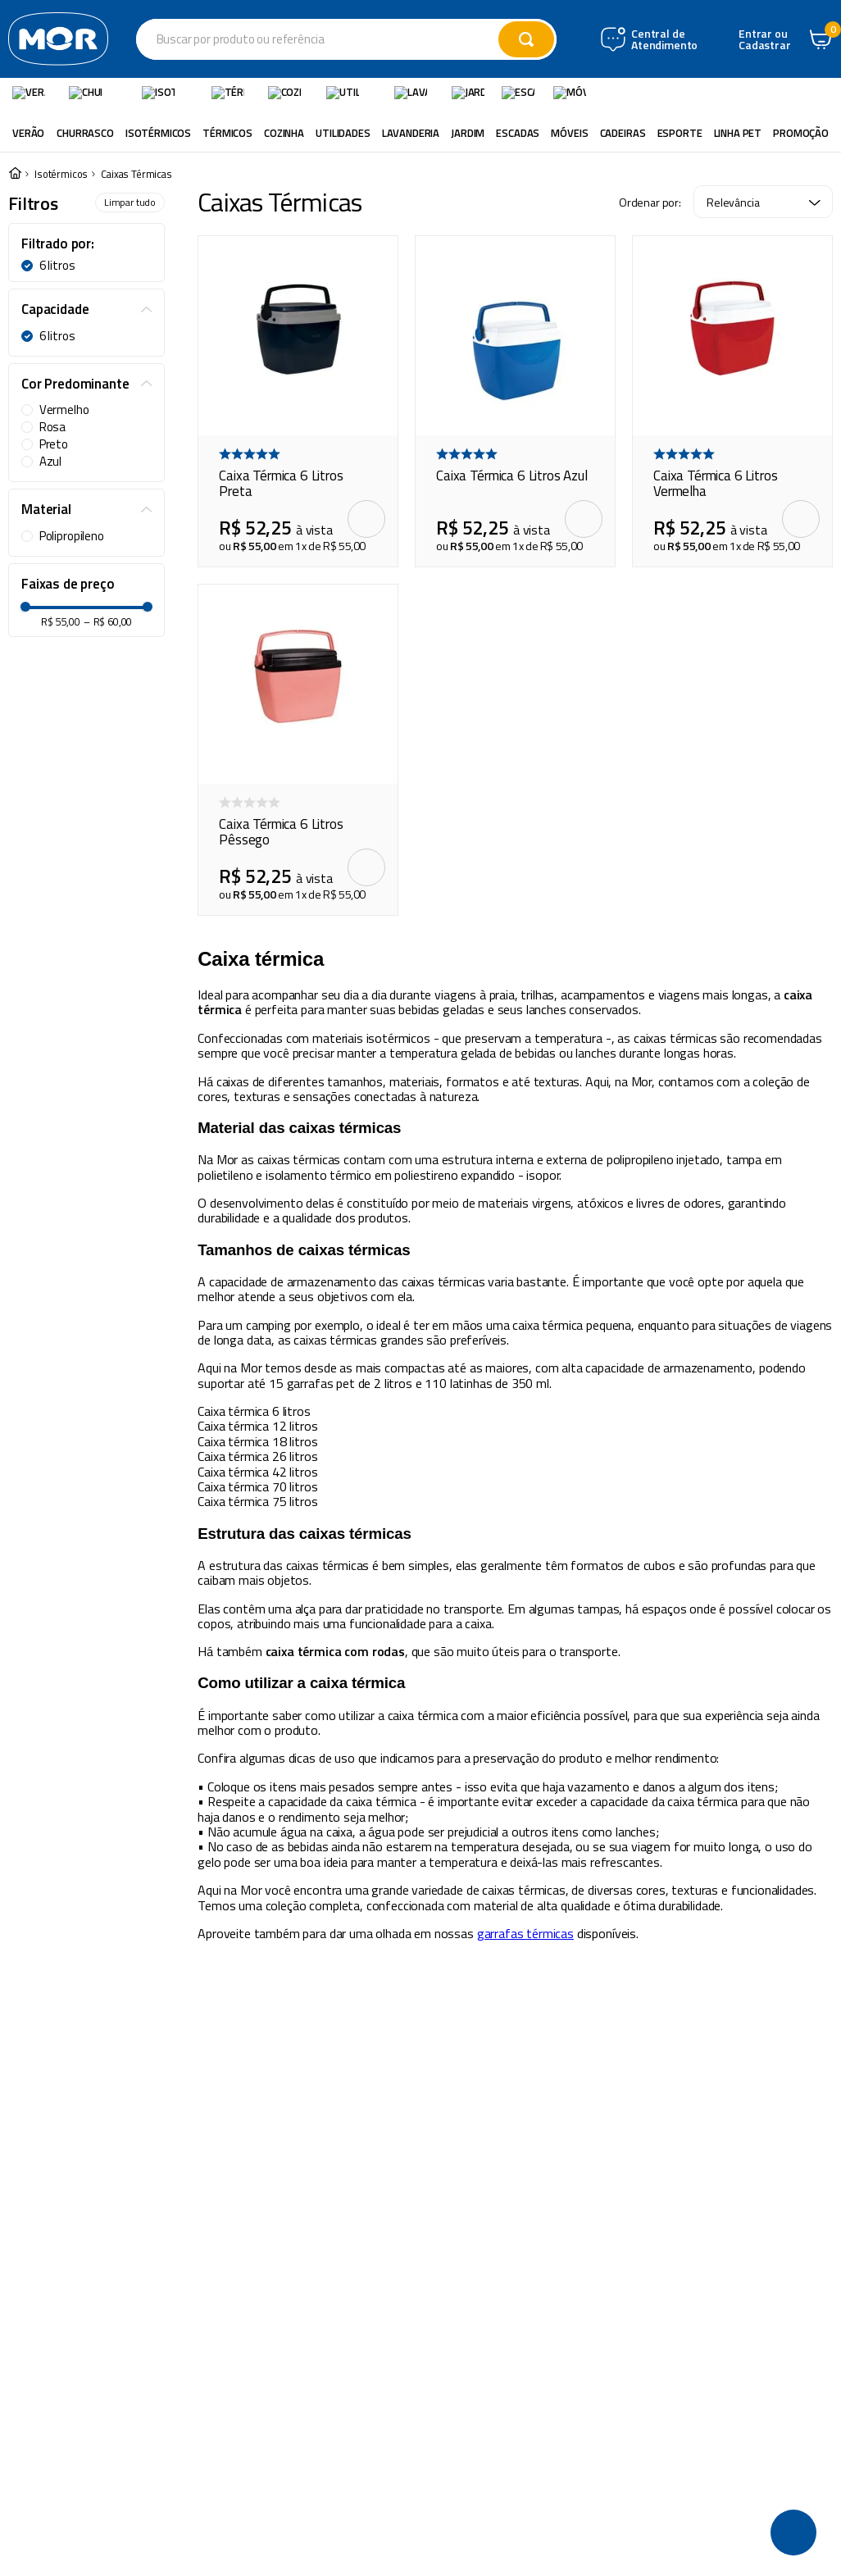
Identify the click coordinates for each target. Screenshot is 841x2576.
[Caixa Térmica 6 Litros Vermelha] (732, 400)
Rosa (52, 426)
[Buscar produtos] (566, 39)
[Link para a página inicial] (14, 173)
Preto (53, 443)
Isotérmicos (61, 173)
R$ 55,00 (60, 923)
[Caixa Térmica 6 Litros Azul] (515, 400)
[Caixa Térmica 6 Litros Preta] (298, 400)
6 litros (57, 264)
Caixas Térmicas (136, 173)
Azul (50, 460)
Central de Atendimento (743, 39)
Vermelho (64, 409)
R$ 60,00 (108, 923)
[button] (86, 243)
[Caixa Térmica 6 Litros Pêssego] (298, 749)
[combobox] (386, 39)
